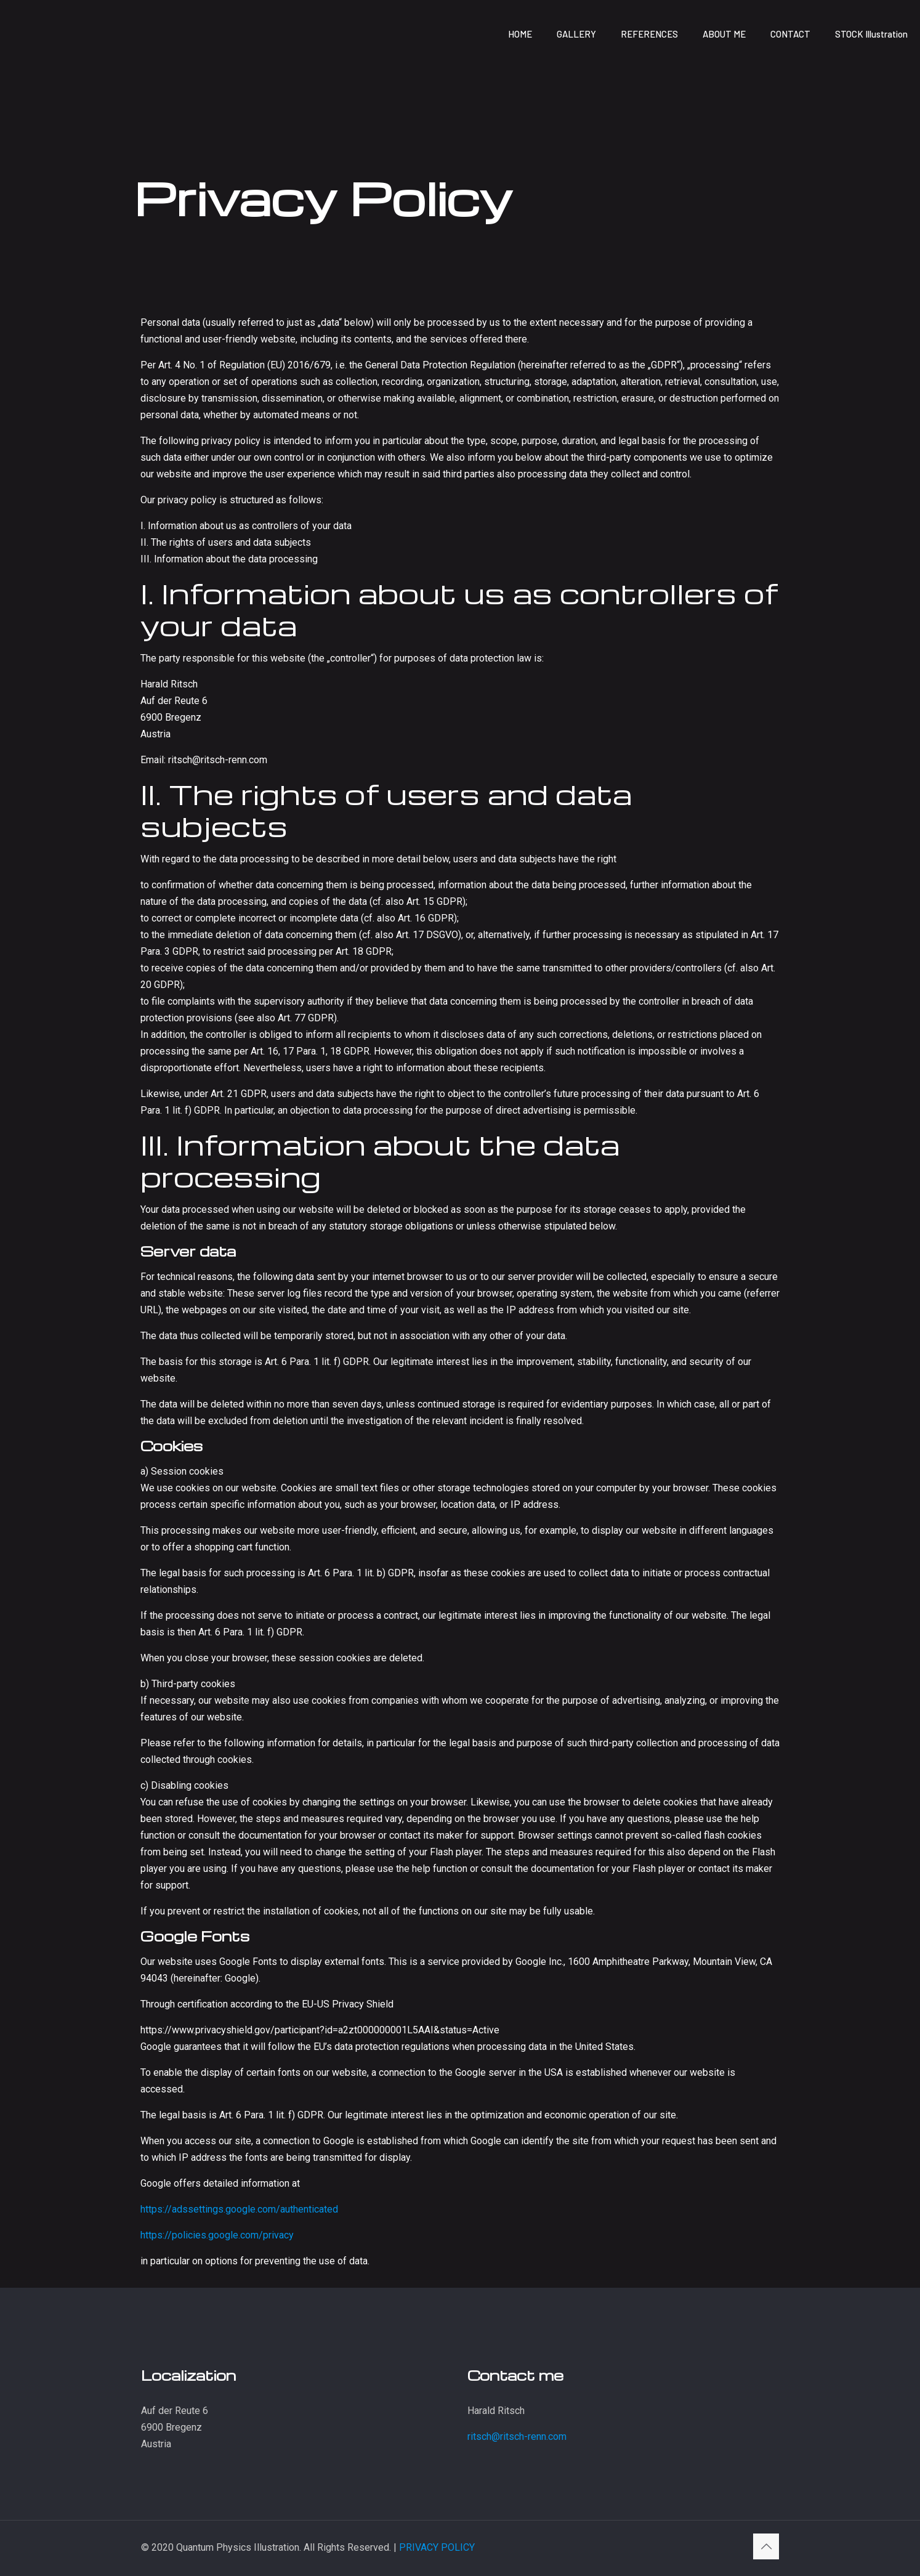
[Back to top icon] (766, 2546)
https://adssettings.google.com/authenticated (239, 2209)
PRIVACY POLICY (437, 2547)
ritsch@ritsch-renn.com (517, 2436)
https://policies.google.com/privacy (217, 2235)
